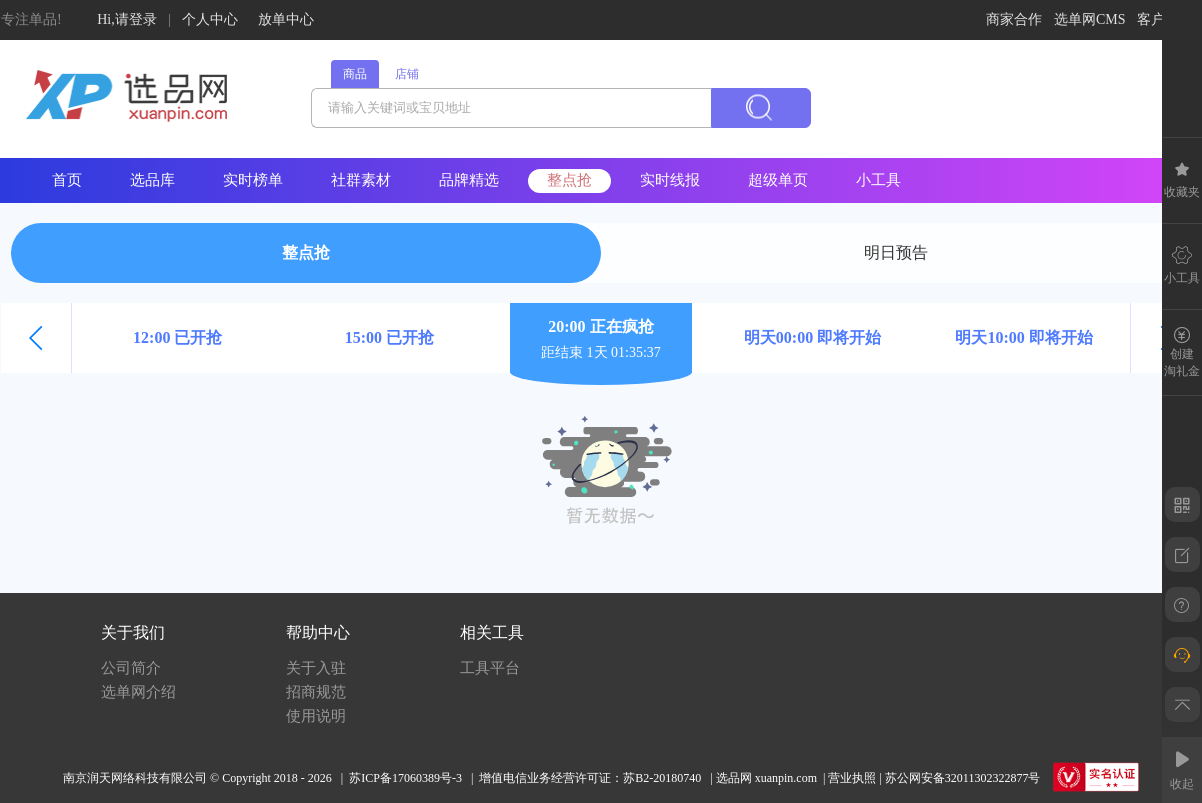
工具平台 (490, 668)
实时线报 (670, 180)
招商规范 (316, 692)
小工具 (878, 180)
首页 (67, 180)
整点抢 (569, 180)
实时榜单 (253, 180)
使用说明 (316, 716)
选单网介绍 (138, 692)
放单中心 (286, 19)
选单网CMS (1090, 19)
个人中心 (210, 19)
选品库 (152, 180)
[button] (36, 338)
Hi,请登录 (127, 19)
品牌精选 (469, 180)
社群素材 (361, 180)
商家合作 (1014, 19)
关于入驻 (316, 668)
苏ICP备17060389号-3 (405, 778)
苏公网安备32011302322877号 (963, 778)
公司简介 (131, 668)
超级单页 (778, 180)
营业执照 (852, 778)
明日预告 (896, 252)
